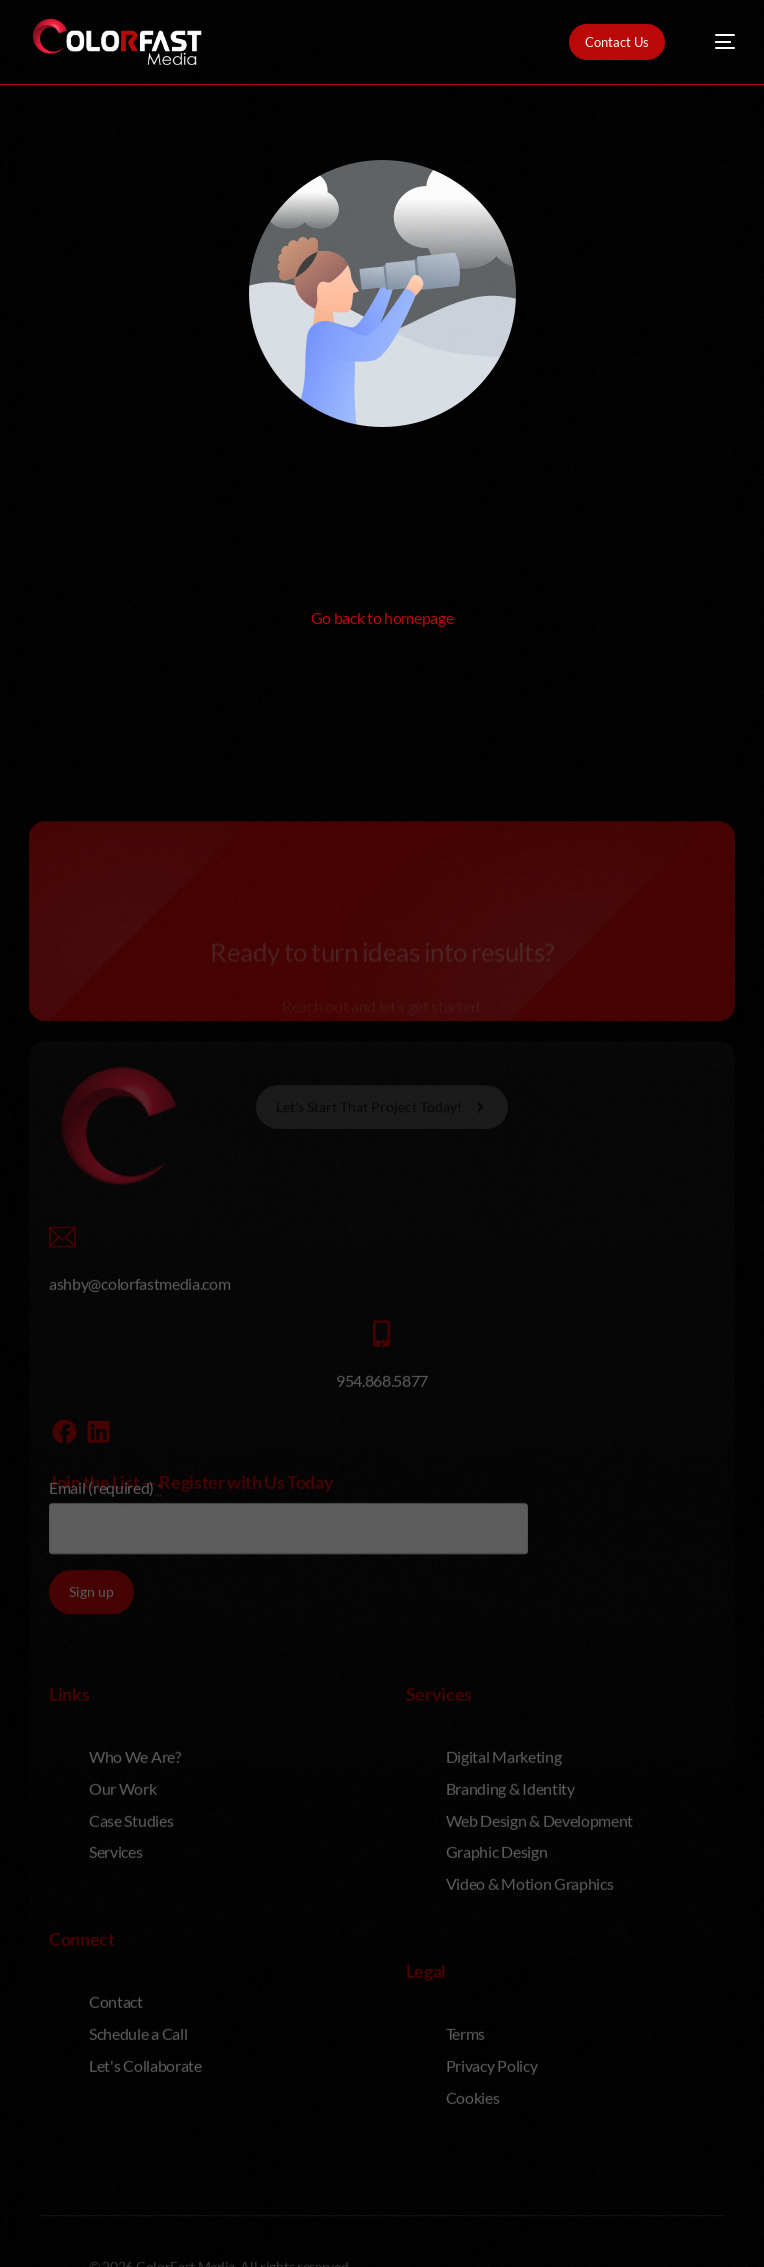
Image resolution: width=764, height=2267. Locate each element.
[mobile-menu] (715, 42)
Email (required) (105, 1651)
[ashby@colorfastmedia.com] (62, 1400)
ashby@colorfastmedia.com (139, 1447)
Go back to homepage (382, 617)
